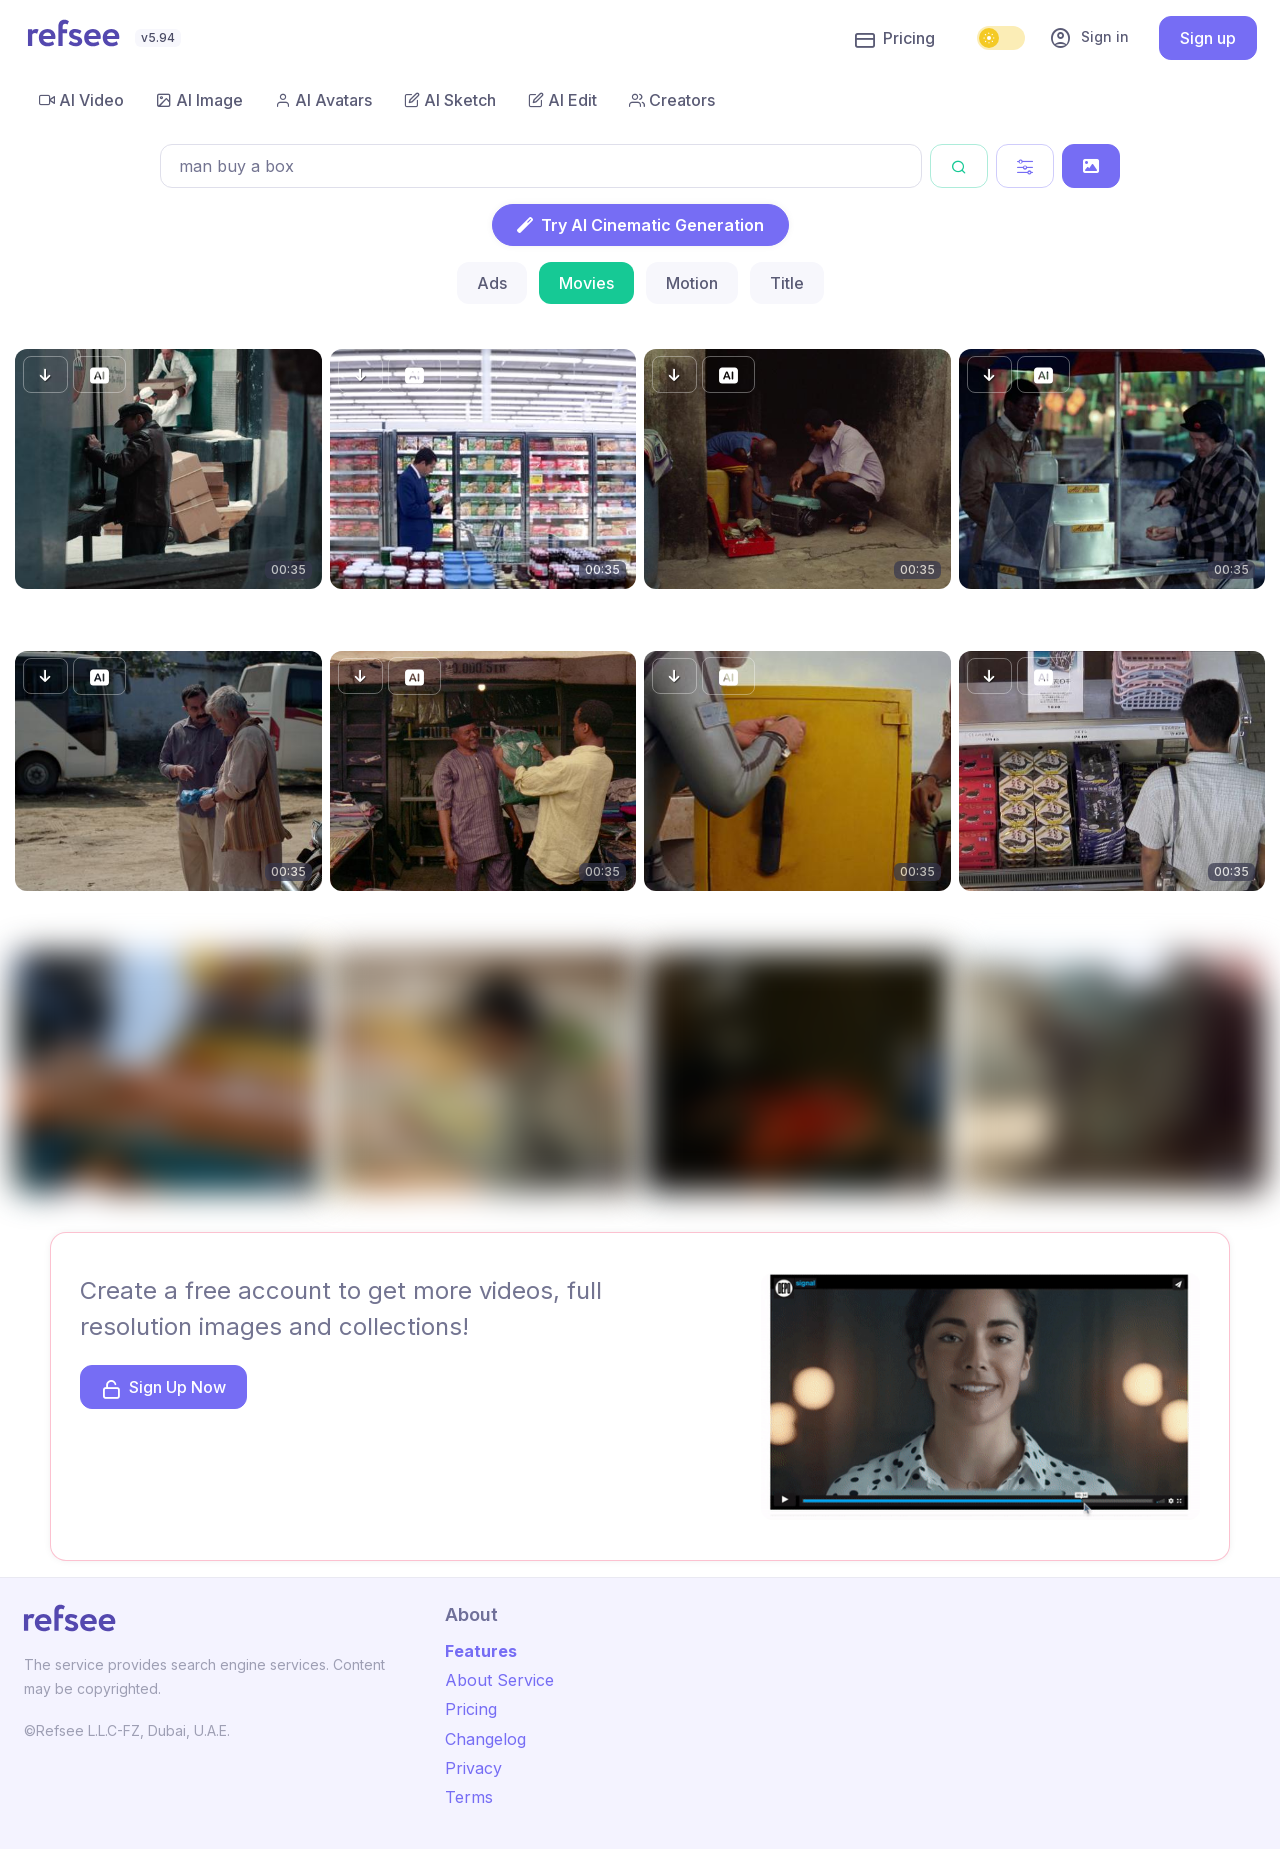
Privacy (473, 1768)
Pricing (895, 39)
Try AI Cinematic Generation (640, 225)
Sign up (1208, 38)
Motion (692, 283)
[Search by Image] (1091, 166)
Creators (672, 100)
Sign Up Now (163, 1388)
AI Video (81, 100)
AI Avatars (323, 100)
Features (481, 1651)
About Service (499, 1680)
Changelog (485, 1739)
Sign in (1089, 38)
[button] (45, 374)
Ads (492, 283)
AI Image (199, 100)
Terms (469, 1797)
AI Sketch (450, 100)
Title (787, 283)
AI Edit (562, 100)
